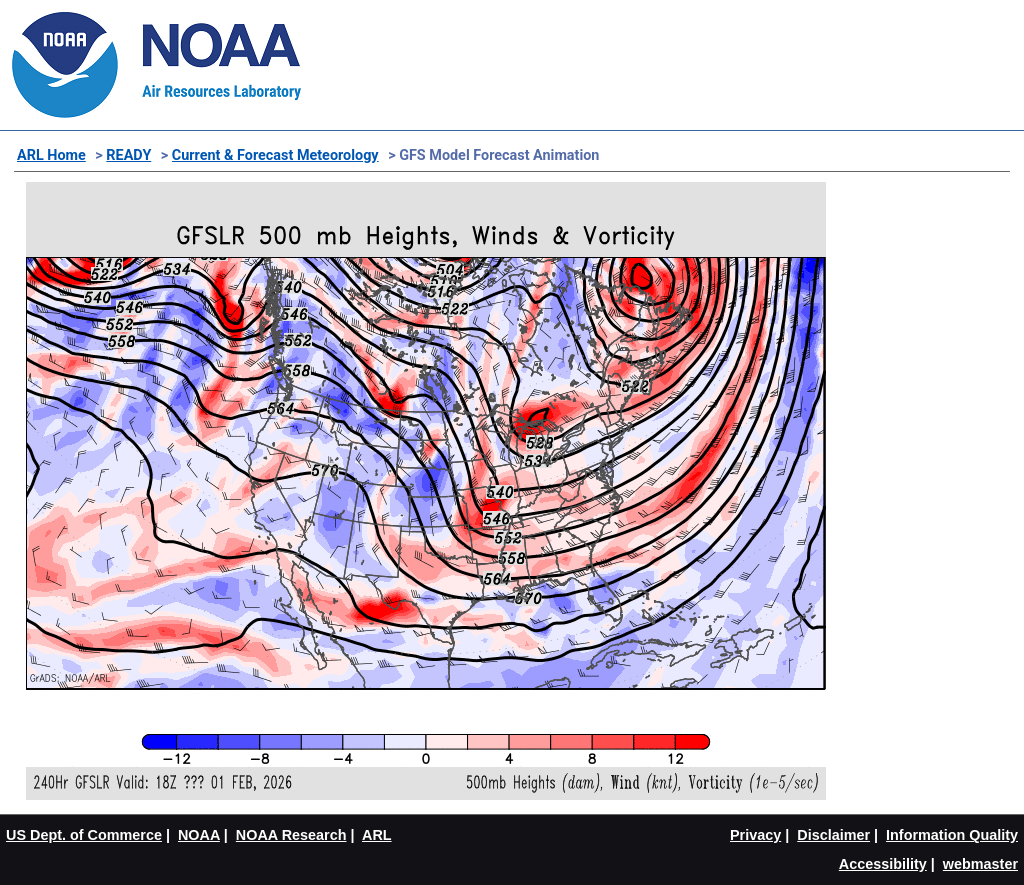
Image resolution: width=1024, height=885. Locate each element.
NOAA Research (291, 835)
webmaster (980, 864)
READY (128, 155)
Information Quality (952, 835)
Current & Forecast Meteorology (275, 155)
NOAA (199, 835)
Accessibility (883, 864)
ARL (377, 835)
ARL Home (51, 155)
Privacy (755, 835)
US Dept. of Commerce (84, 835)
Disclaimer (833, 835)
